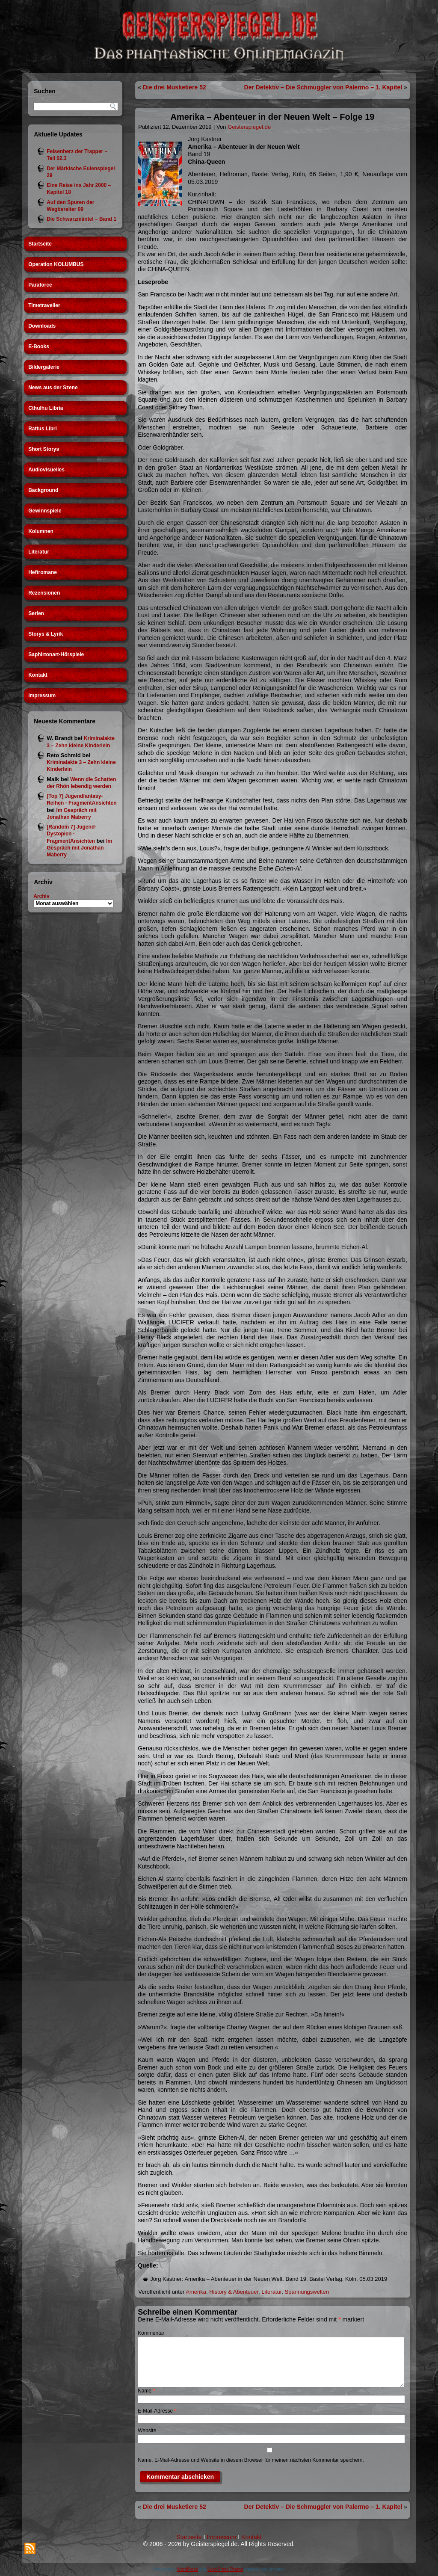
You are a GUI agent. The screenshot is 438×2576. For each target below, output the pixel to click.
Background (43, 490)
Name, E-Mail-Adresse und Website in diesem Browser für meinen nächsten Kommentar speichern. (251, 2460)
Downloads (42, 326)
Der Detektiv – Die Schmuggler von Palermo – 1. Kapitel (323, 87)
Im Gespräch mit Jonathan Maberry (79, 848)
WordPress (187, 2569)
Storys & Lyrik (45, 634)
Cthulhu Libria (45, 408)
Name (146, 2391)
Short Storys (43, 449)
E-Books (38, 346)
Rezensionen (44, 593)
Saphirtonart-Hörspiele (56, 654)
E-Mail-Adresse (157, 2411)
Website (147, 2431)
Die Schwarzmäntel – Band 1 (81, 219)
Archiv (41, 896)
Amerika (196, 2292)
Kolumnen (40, 531)
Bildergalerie (43, 367)
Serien (36, 613)
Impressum (42, 696)
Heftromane (42, 572)
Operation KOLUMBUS (55, 264)
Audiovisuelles (46, 470)
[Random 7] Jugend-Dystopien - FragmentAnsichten (71, 834)
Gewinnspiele (44, 511)
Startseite (40, 244)
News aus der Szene (52, 388)
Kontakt (37, 675)
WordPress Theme (225, 2569)
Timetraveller (44, 305)
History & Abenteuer (233, 2292)
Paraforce (40, 285)
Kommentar (151, 2333)
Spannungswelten (307, 2292)
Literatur (38, 552)
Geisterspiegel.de (249, 127)
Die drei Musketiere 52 (174, 87)
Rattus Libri (42, 429)
